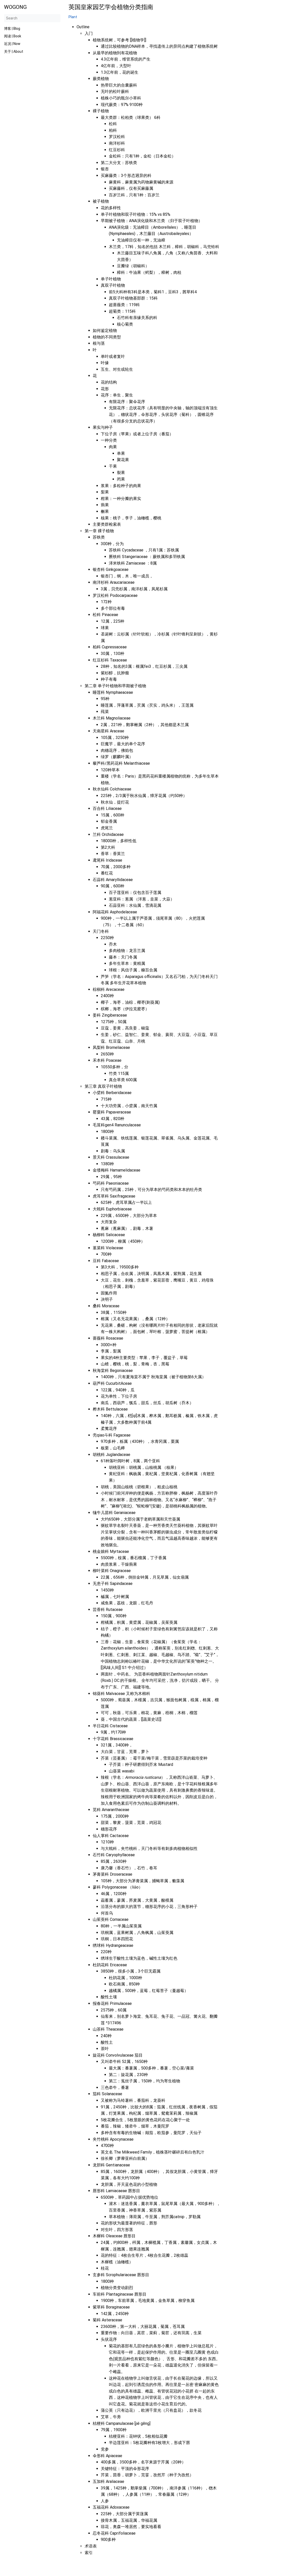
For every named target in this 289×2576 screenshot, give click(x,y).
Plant (73, 17)
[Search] (32, 18)
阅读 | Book (12, 36)
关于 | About (13, 51)
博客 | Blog (12, 28)
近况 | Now (12, 44)
